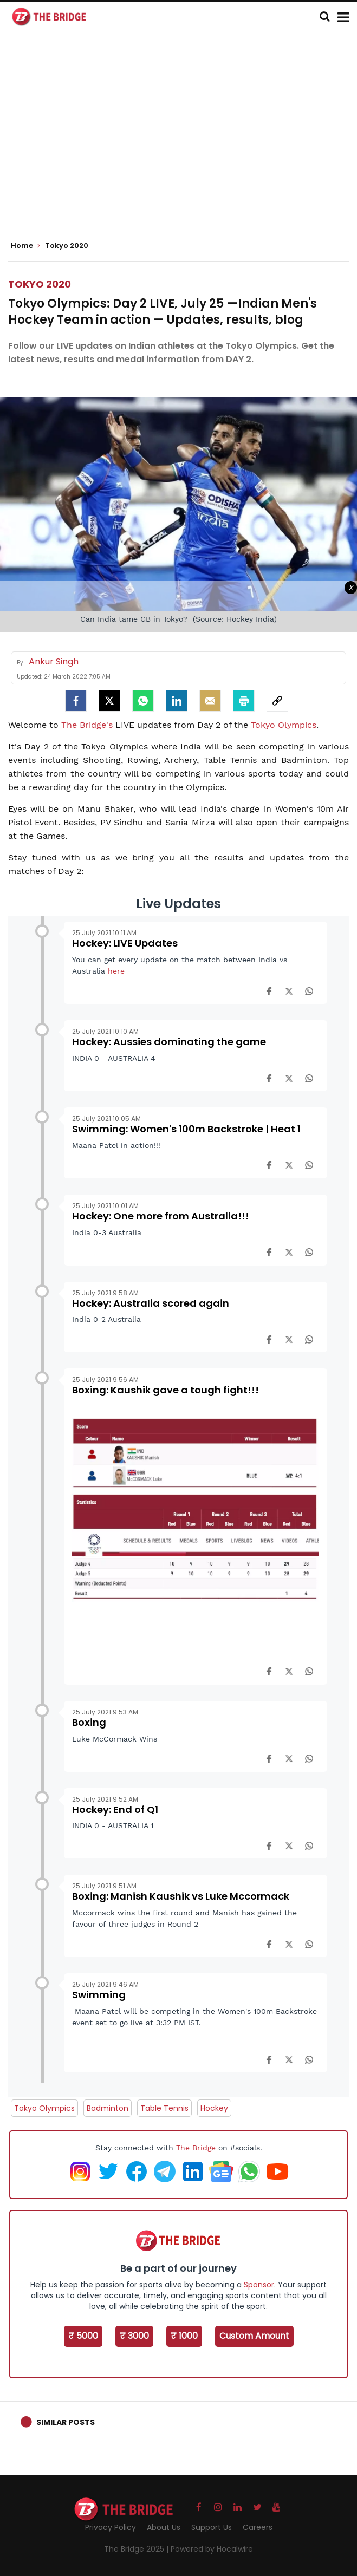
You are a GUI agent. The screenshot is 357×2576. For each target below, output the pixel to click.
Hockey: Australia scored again (150, 1303)
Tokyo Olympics (283, 725)
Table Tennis (164, 2108)
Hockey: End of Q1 (115, 1809)
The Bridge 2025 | (137, 2549)
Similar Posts (65, 2422)
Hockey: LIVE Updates (125, 943)
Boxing (89, 1722)
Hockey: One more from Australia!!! (160, 1216)
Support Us (211, 2527)
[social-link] (277, 701)
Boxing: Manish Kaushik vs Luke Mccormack (180, 1896)
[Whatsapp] (143, 701)
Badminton (107, 2108)
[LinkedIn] (176, 701)
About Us (163, 2527)
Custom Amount (254, 2336)
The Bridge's (87, 725)
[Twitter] (109, 701)
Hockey (214, 2108)
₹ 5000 (83, 2336)
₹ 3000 (134, 2336)
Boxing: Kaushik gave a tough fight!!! (165, 1390)
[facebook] (76, 701)
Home (25, 246)
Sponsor (259, 2284)
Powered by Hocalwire (212, 2549)
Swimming (99, 1994)
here (116, 971)
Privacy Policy (110, 2527)
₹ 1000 (184, 2336)
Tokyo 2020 (39, 284)
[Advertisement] (182, 141)
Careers (257, 2527)
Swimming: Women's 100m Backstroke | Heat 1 (186, 1129)
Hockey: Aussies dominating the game (169, 1041)
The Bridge (196, 2147)
